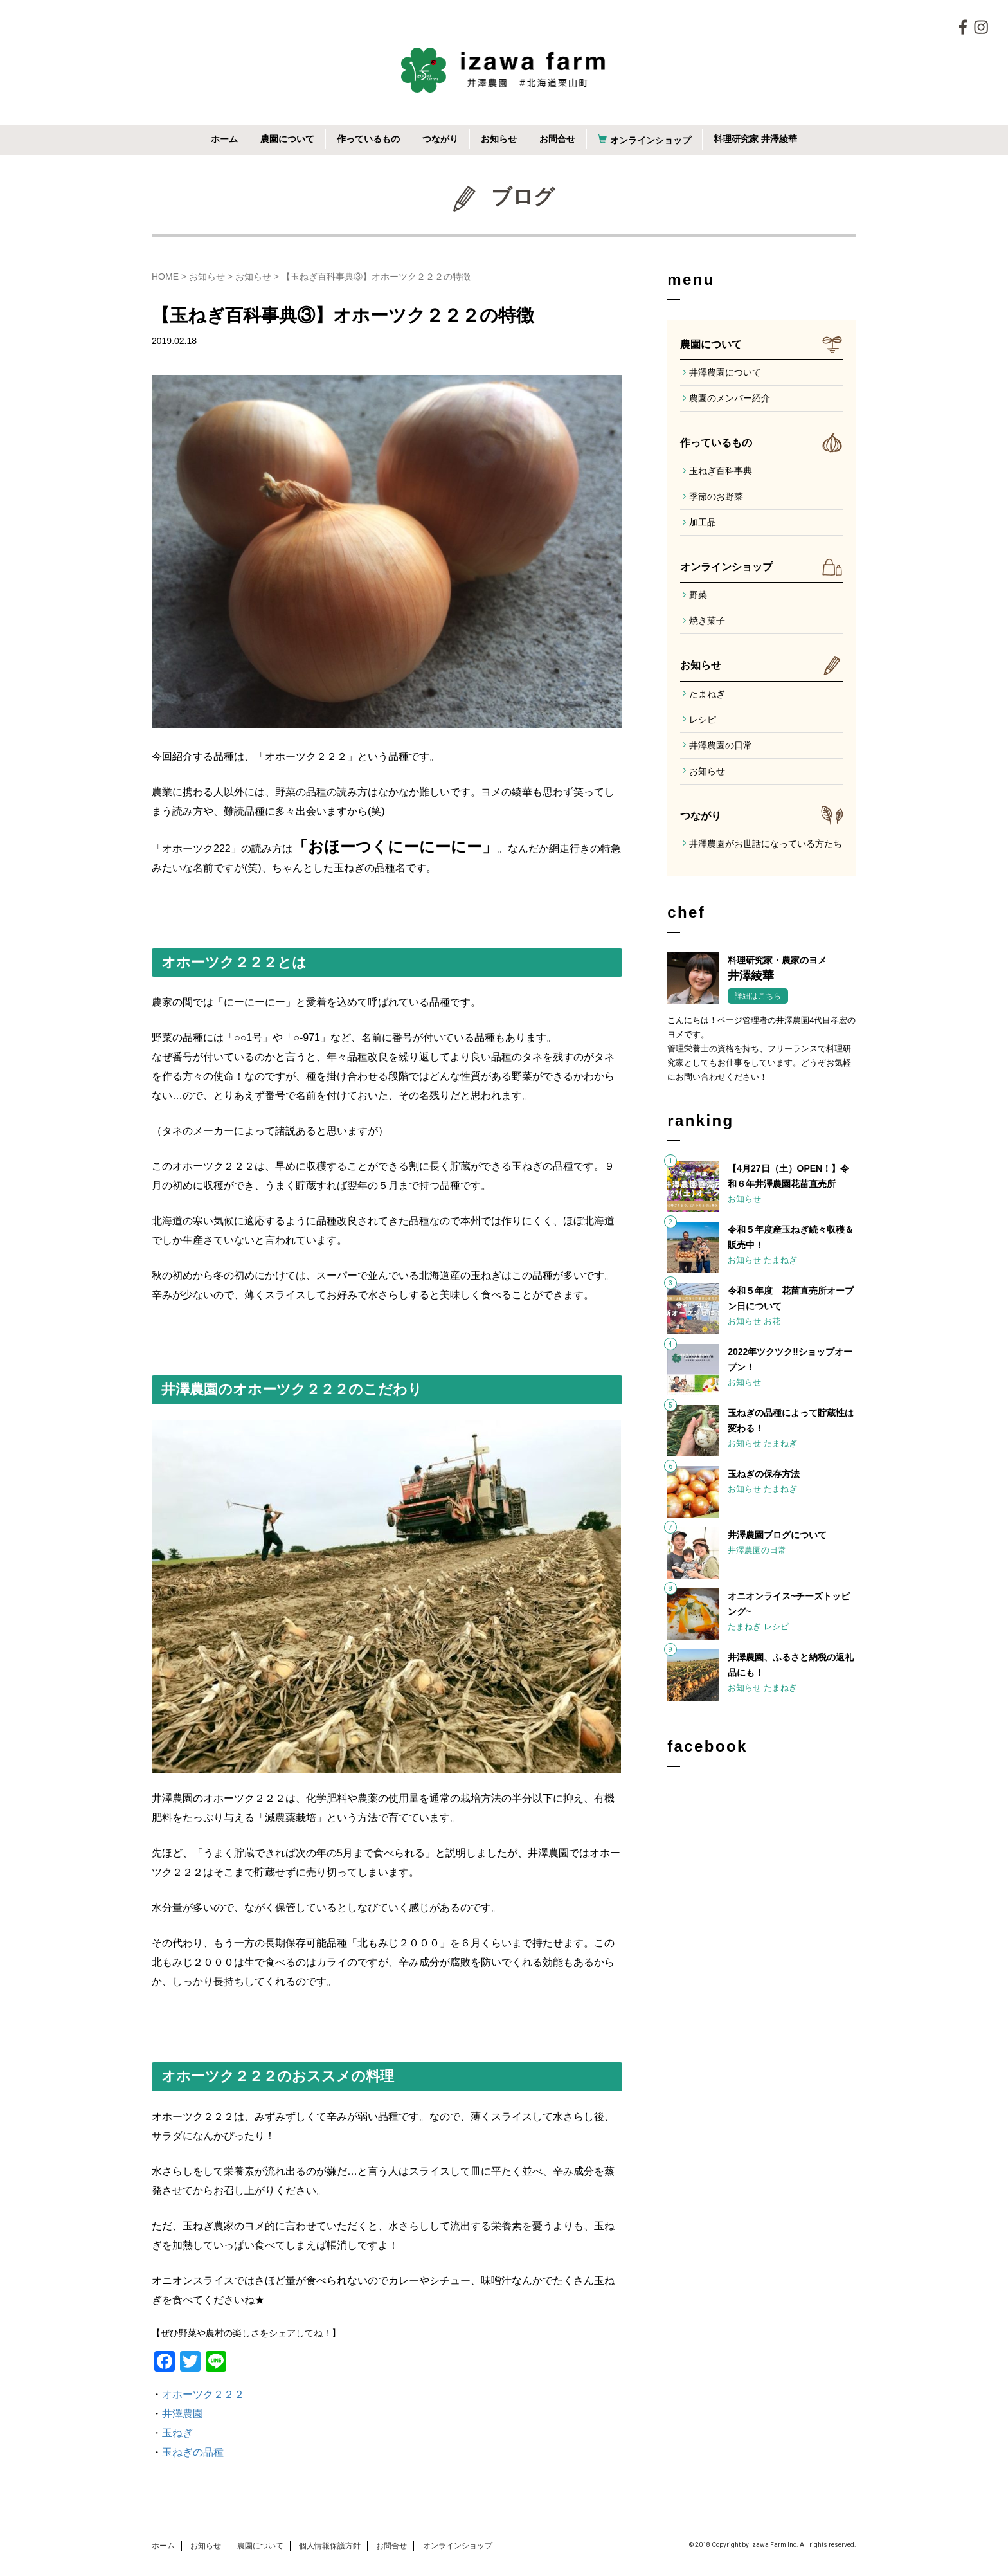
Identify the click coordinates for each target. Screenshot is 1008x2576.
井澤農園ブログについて (777, 1535)
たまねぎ (707, 694)
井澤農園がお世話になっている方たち (765, 844)
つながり (440, 139)
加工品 (702, 522)
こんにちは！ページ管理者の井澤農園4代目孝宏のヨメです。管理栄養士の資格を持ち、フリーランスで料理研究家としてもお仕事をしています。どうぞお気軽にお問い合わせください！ (761, 1048)
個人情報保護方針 (330, 2545)
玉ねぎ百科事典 (720, 471)
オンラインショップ (650, 140)
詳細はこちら (758, 996)
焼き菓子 (707, 620)
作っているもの (368, 139)
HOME (165, 276)
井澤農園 (182, 2413)
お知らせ (499, 139)
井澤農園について (725, 372)
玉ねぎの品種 (193, 2452)
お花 (772, 1321)
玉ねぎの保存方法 (764, 1474)
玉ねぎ (177, 2432)
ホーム (224, 139)
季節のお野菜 (716, 496)
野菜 (698, 595)
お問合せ (557, 139)
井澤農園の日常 (720, 745)
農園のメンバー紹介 (729, 398)
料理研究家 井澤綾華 (755, 139)
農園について (287, 139)
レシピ (702, 719)
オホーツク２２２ (203, 2394)
